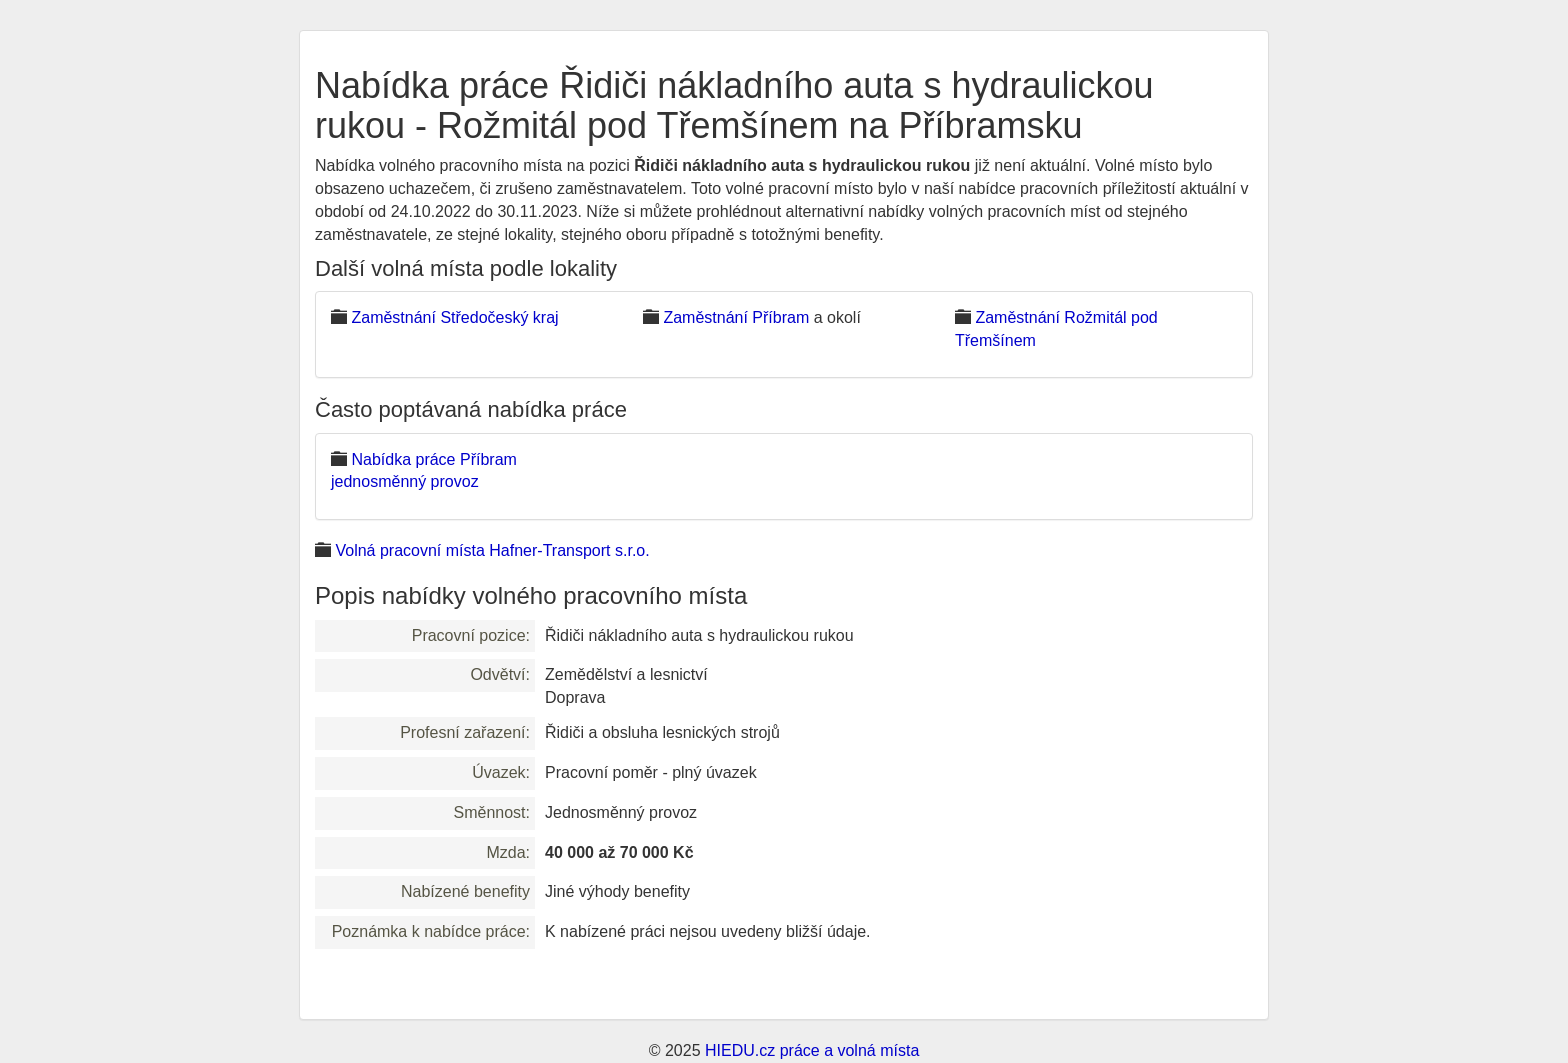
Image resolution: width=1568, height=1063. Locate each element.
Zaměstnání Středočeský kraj (454, 317)
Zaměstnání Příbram (736, 317)
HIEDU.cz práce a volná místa (812, 1050)
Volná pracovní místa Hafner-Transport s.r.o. (492, 550)
